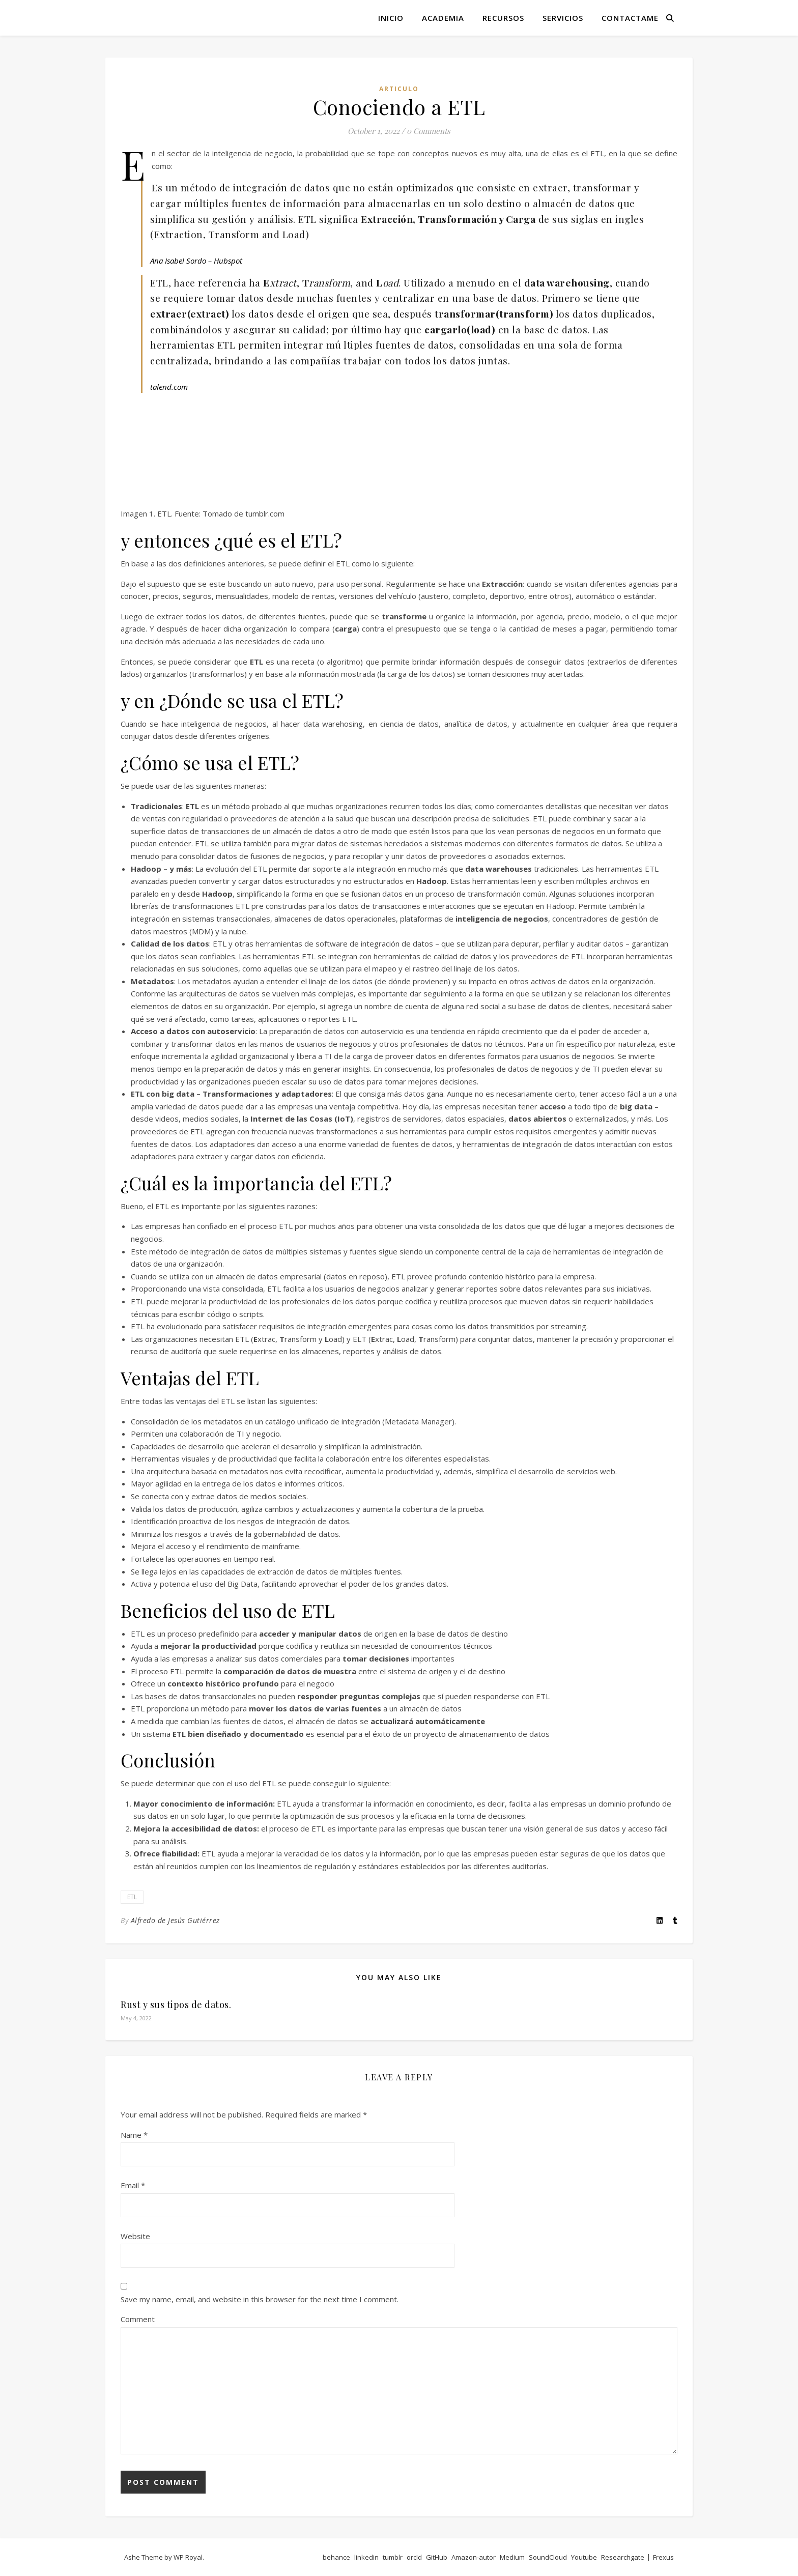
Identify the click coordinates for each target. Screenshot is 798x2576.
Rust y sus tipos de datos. (176, 2004)
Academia (443, 18)
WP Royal (188, 2557)
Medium (512, 2557)
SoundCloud (548, 2557)
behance (336, 2557)
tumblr (393, 2557)
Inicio (391, 18)
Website (135, 2236)
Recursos (503, 18)
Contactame (630, 18)
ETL (132, 1897)
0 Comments (428, 131)
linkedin (366, 2557)
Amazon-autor (473, 2557)
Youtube (584, 2557)
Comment (138, 2319)
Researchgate (622, 2557)
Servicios (563, 18)
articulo (399, 88)
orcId (414, 2557)
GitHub (436, 2557)
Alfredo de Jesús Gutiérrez (175, 1920)
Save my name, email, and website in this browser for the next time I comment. (259, 2299)
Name (134, 2135)
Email (133, 2185)
